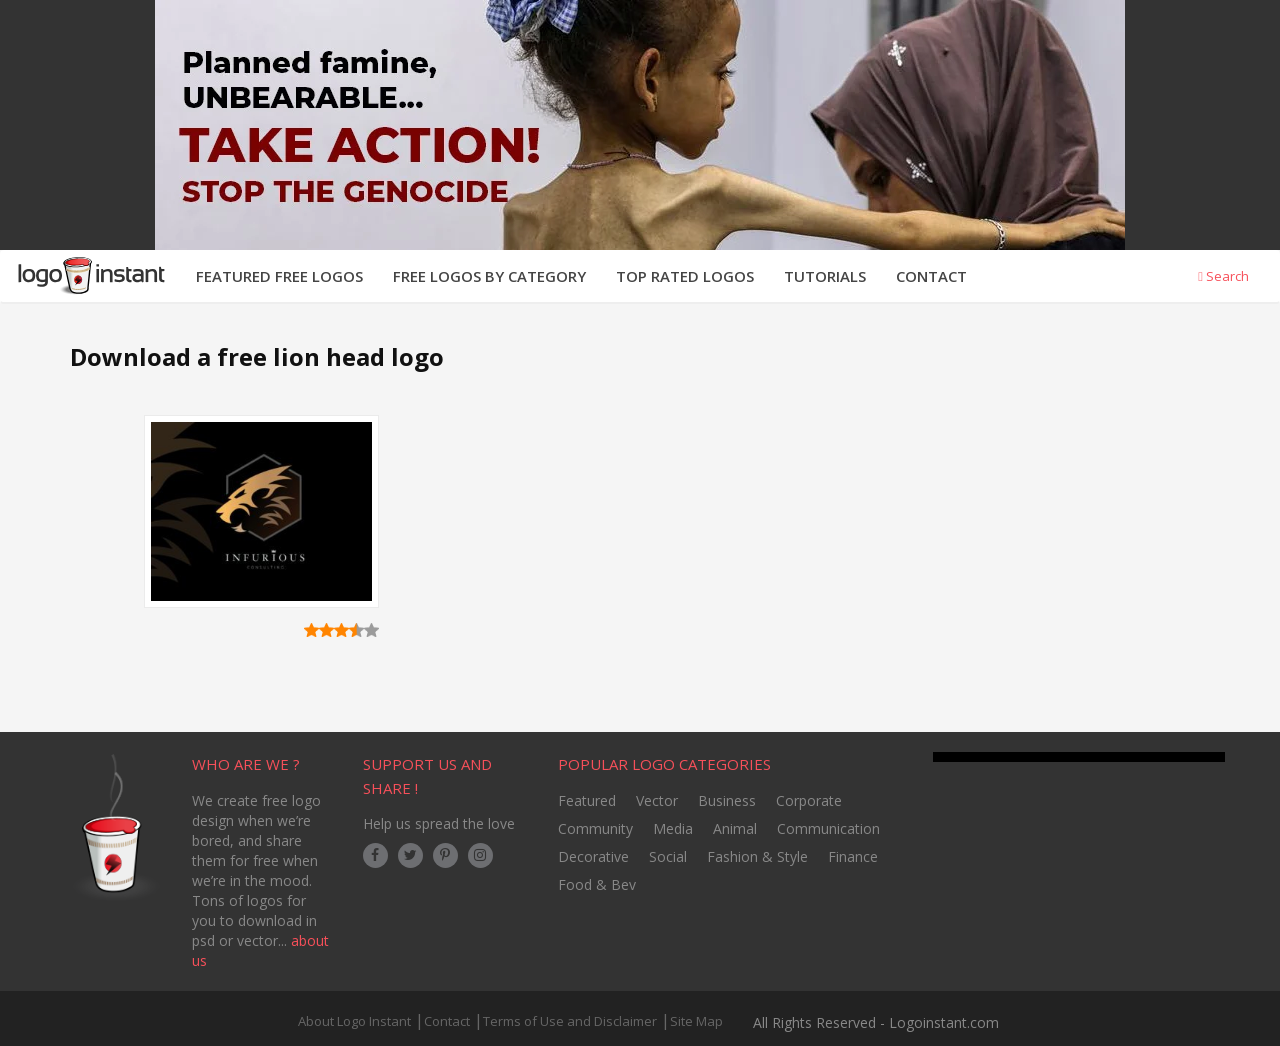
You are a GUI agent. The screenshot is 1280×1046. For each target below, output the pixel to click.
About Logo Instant (354, 1021)
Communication (828, 828)
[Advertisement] (763, 543)
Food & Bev (597, 884)
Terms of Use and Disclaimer (570, 1021)
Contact (447, 1021)
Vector (657, 800)
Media (673, 828)
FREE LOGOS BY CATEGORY (489, 276)
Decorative (593, 856)
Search (1223, 276)
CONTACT (931, 276)
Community (595, 828)
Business (727, 800)
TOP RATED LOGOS (685, 276)
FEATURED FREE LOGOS (279, 276)
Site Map (696, 1021)
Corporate (809, 800)
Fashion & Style (757, 856)
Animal (735, 828)
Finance (853, 856)
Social (668, 856)
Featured (587, 800)
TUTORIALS (825, 276)
